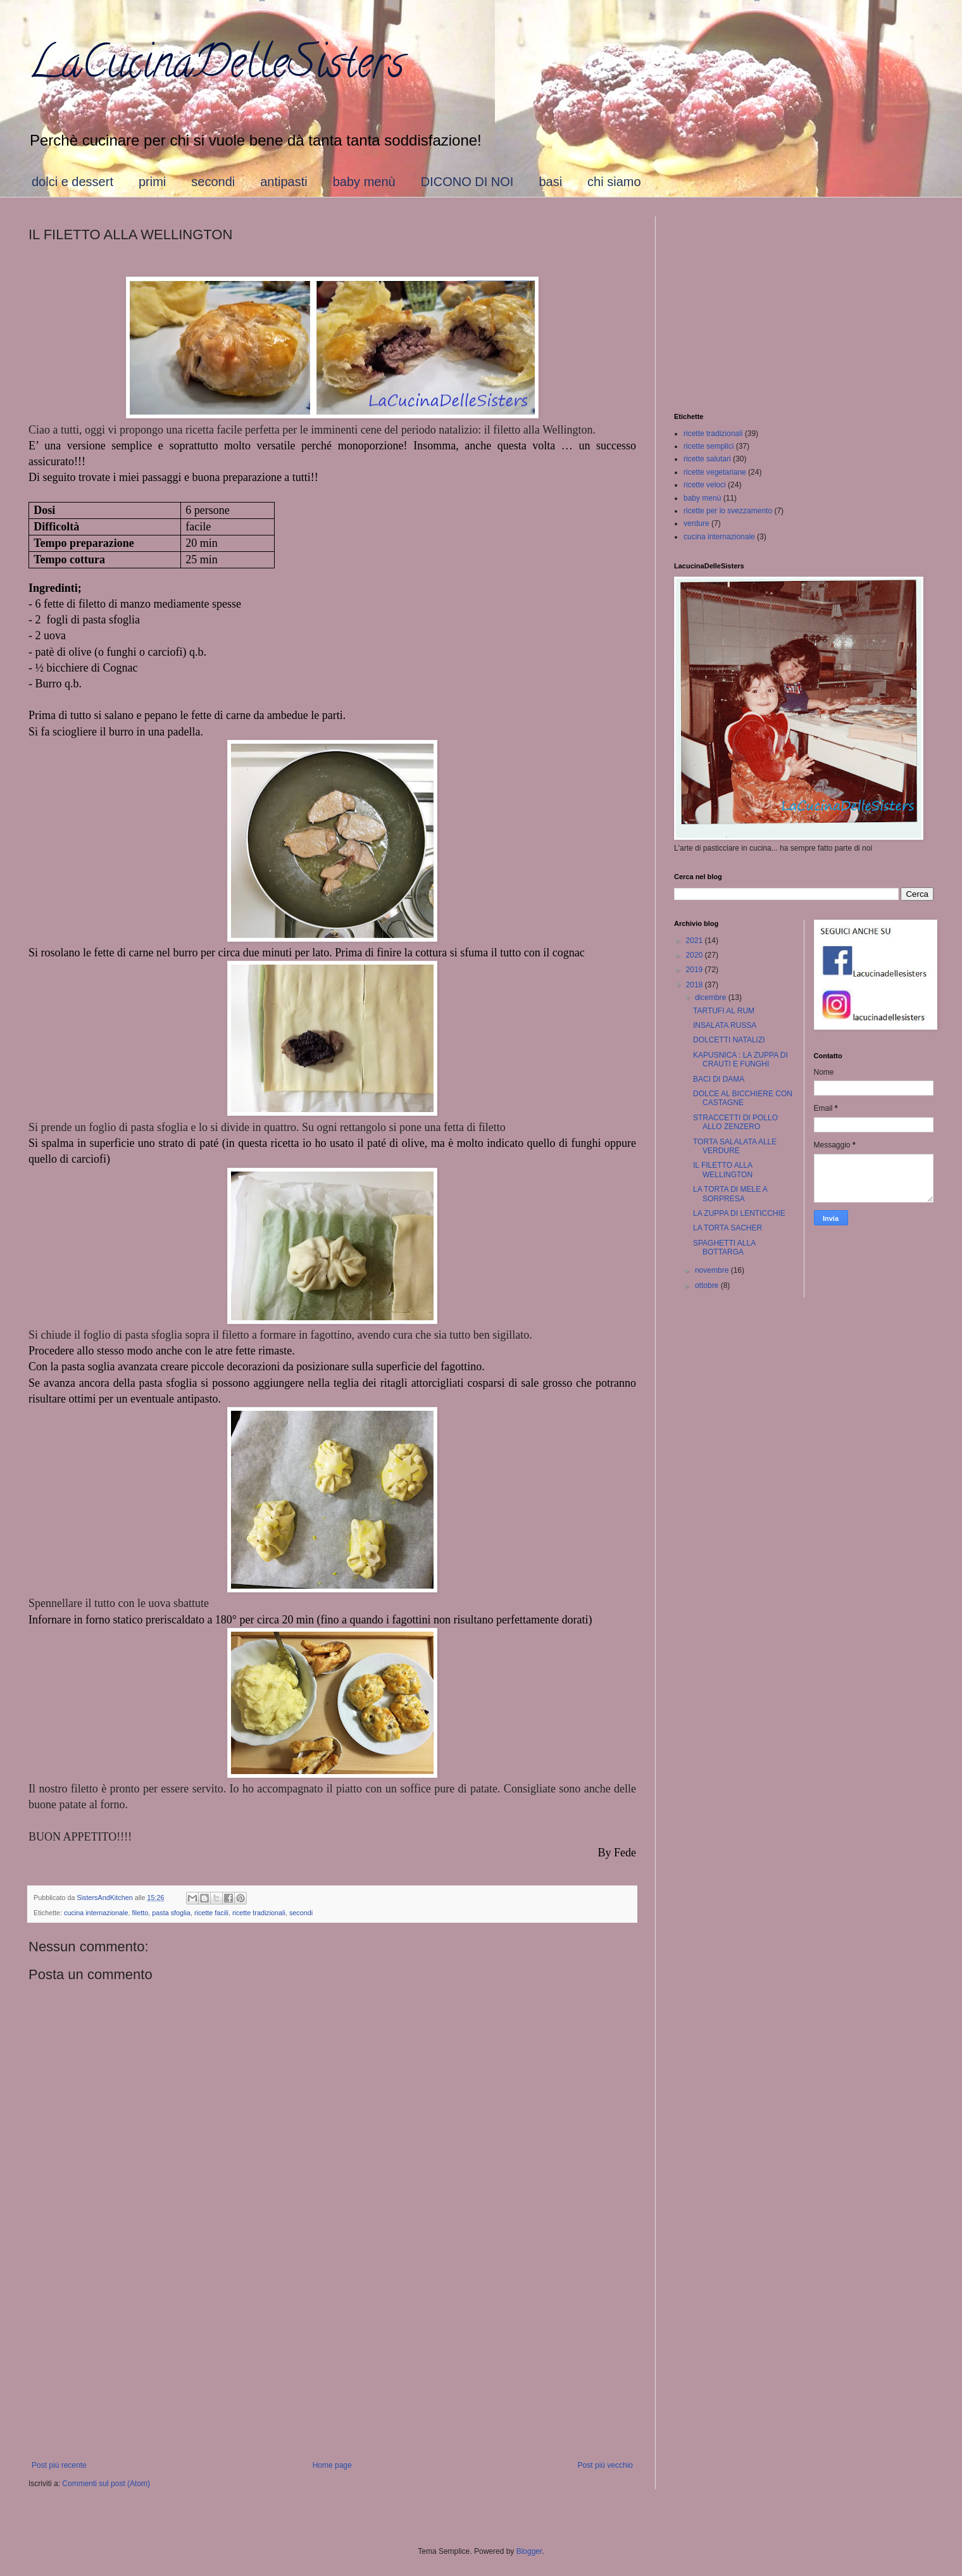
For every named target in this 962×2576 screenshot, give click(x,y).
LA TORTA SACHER (727, 1227)
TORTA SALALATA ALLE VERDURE (735, 1146)
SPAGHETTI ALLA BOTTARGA (724, 1247)
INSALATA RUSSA (724, 1025)
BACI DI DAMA (718, 1079)
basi (550, 182)
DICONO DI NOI (467, 182)
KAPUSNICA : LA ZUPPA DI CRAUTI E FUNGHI (740, 1059)
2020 (695, 955)
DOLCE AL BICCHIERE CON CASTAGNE (742, 1098)
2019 (695, 969)
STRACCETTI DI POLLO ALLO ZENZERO (735, 1122)
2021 (695, 940)
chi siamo (613, 182)
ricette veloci (705, 484)
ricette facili (211, 1912)
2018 (695, 984)
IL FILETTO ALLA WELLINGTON (723, 1170)
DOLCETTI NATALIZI (729, 1039)
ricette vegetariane (715, 472)
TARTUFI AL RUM (723, 1010)
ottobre (708, 1285)
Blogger (529, 2551)
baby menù (364, 182)
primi (152, 182)
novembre (713, 1270)
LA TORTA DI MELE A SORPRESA (730, 1194)
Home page (332, 2465)
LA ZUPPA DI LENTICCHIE (739, 1213)
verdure (696, 523)
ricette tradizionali (258, 1912)
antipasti (284, 182)
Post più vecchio (605, 2465)
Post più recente (59, 2465)
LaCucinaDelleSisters (216, 67)
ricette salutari (707, 458)
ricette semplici (709, 446)
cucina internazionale (96, 1912)
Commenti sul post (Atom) (106, 2483)
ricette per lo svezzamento (728, 510)
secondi (213, 182)
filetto (140, 1912)
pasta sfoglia (171, 1912)
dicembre (711, 997)
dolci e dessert (72, 182)
